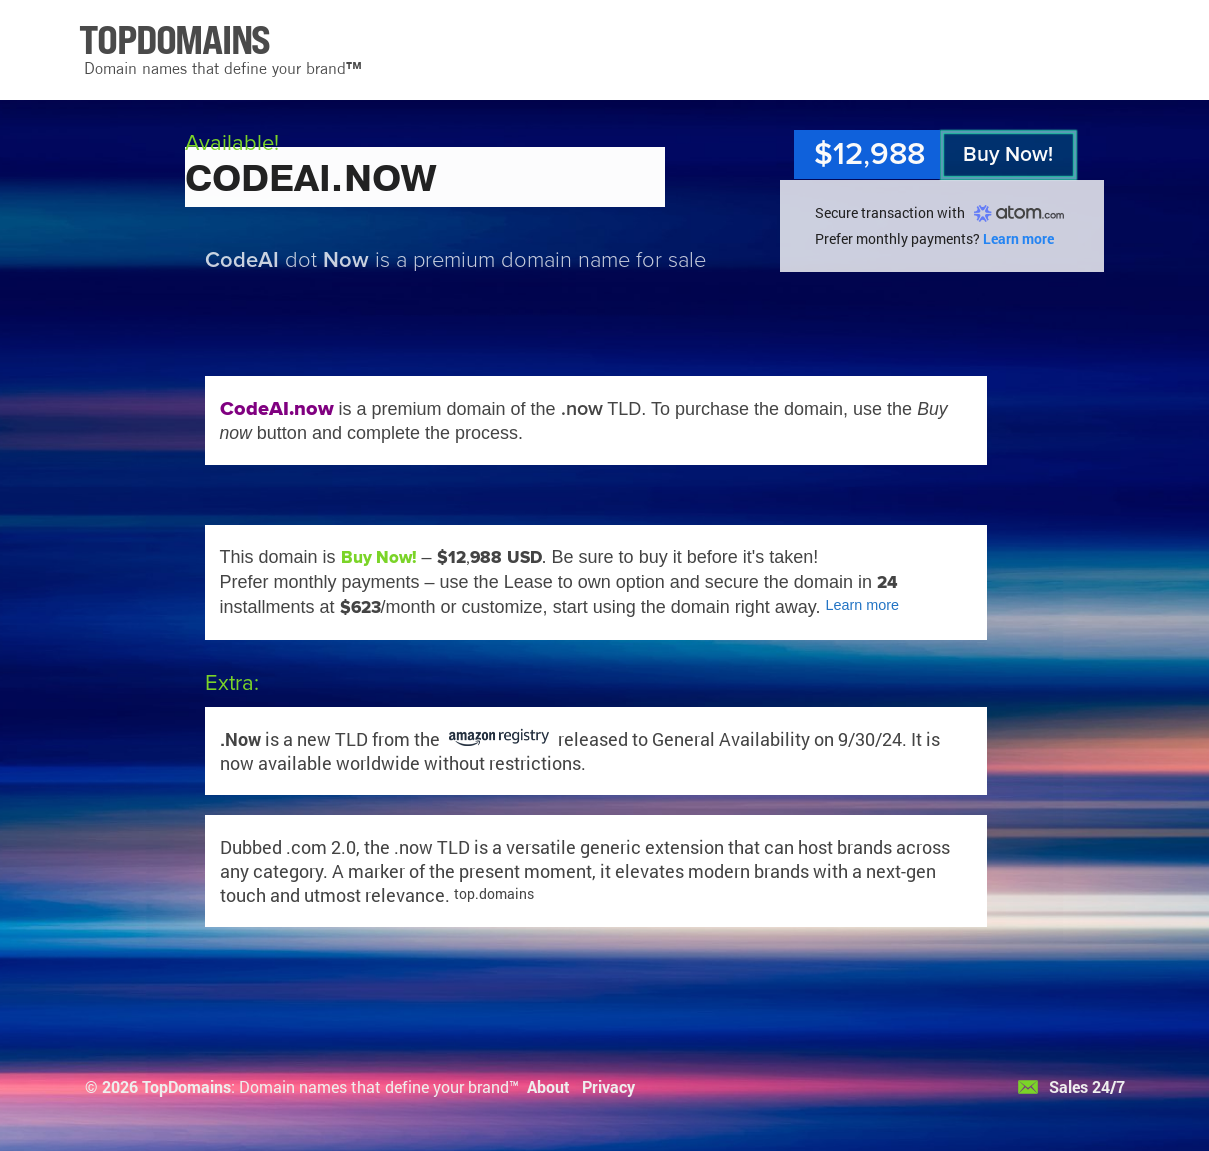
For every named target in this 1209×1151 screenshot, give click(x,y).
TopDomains (186, 1086)
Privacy (608, 1086)
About (548, 1086)
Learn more (1018, 238)
